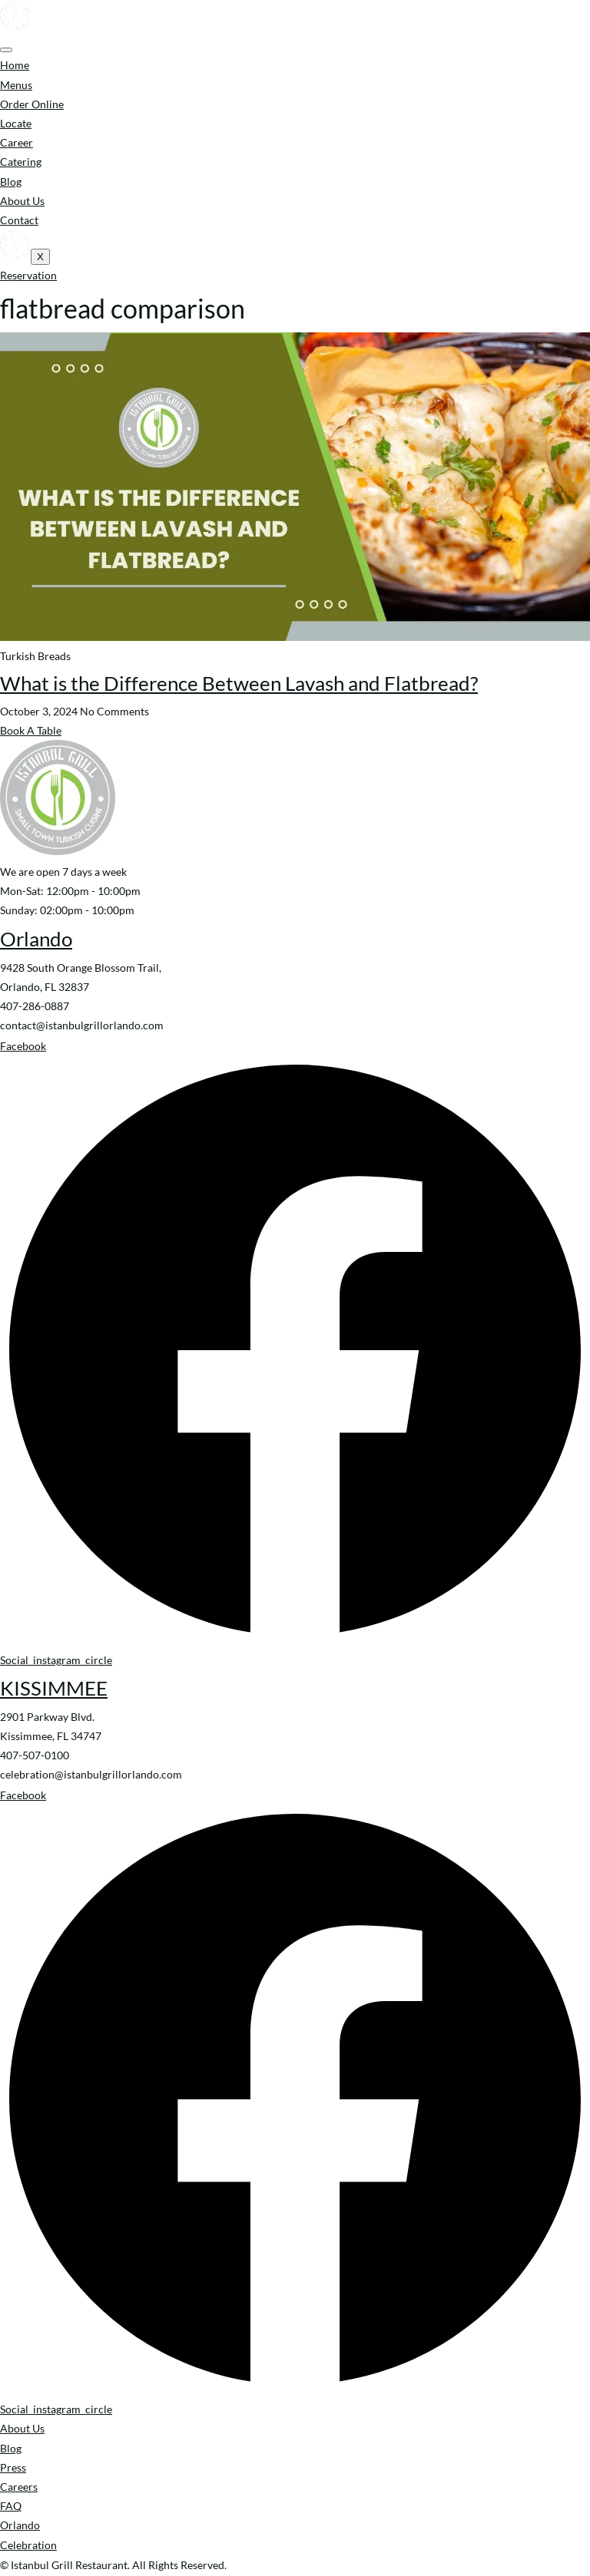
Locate (15, 123)
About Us (22, 200)
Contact (19, 219)
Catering (20, 161)
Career (16, 142)
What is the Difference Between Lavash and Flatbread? (239, 683)
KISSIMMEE (54, 1688)
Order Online (32, 104)
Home (14, 64)
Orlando (36, 938)
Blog (11, 181)
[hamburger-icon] (6, 50)
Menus (16, 84)
